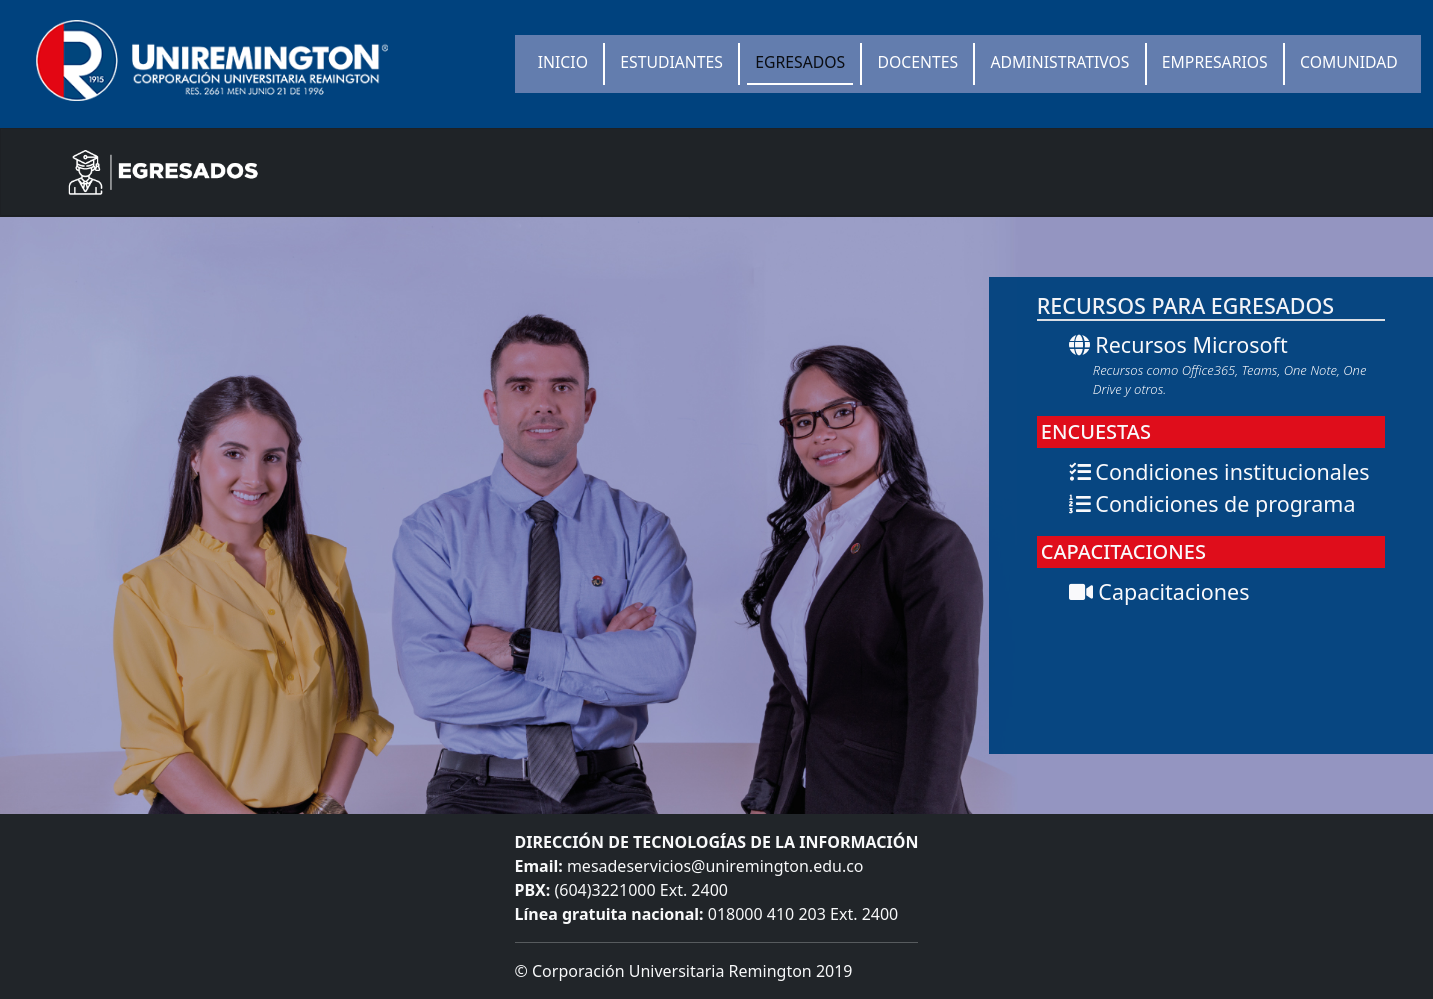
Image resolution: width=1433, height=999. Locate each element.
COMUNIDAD (1349, 62)
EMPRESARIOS (1215, 62)
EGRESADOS (800, 62)
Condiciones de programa (1212, 503)
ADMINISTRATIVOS (1060, 62)
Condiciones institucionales (1219, 471)
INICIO (563, 62)
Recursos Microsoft (1227, 365)
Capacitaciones (1159, 591)
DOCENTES (918, 62)
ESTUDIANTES (671, 62)
